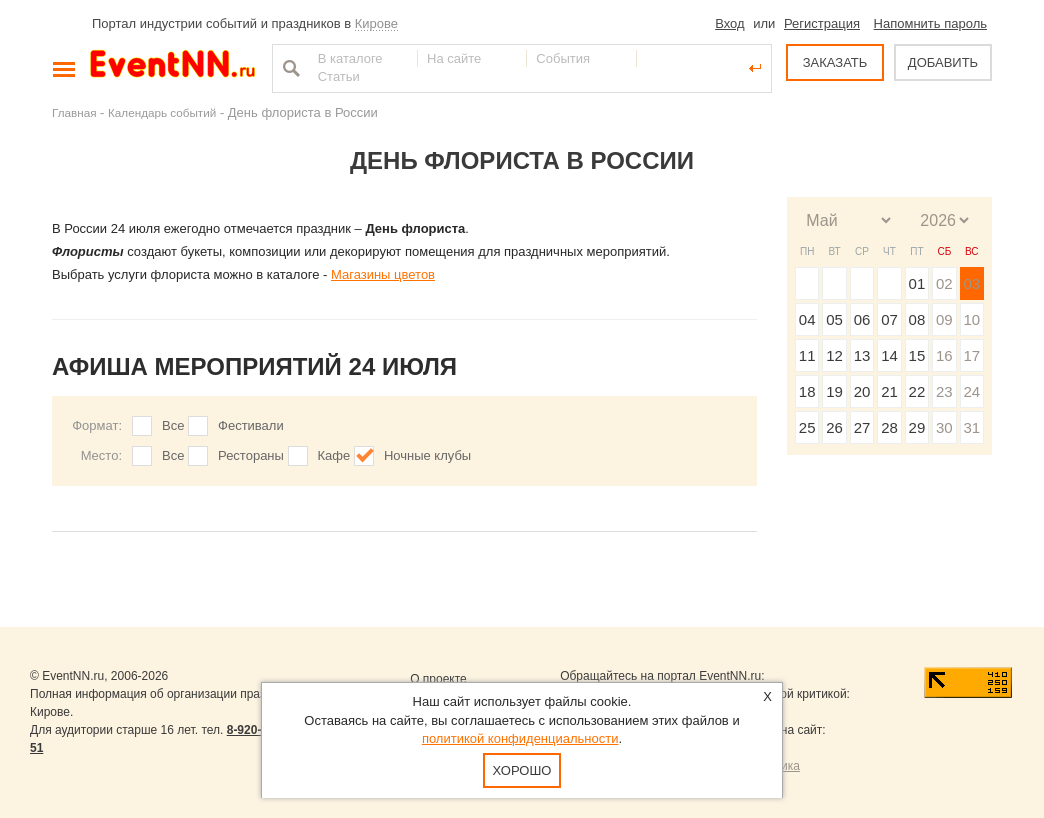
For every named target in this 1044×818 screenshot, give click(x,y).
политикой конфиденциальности (520, 738)
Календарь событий (162, 112)
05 (834, 319)
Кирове (376, 23)
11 (807, 355)
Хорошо (522, 770)
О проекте (438, 679)
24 (971, 391)
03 (971, 283)
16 (944, 355)
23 (944, 391)
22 (917, 391)
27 (862, 427)
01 (917, 283)
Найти (289, 68)
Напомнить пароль (930, 23)
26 (834, 427)
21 (889, 391)
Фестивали (251, 425)
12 (834, 355)
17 (971, 355)
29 (917, 427)
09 (944, 319)
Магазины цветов (383, 274)
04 (807, 319)
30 (944, 427)
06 (862, 319)
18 (807, 391)
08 (917, 319)
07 (889, 319)
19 (834, 391)
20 (862, 391)
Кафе (334, 455)
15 (917, 355)
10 (971, 319)
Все (173, 425)
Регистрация (822, 23)
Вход (729, 23)
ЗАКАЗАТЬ (835, 62)
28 (889, 427)
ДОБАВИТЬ (943, 62)
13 (862, 355)
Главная (74, 112)
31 (971, 427)
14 (889, 355)
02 (944, 283)
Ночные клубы (427, 455)
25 (807, 427)
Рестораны (251, 455)
